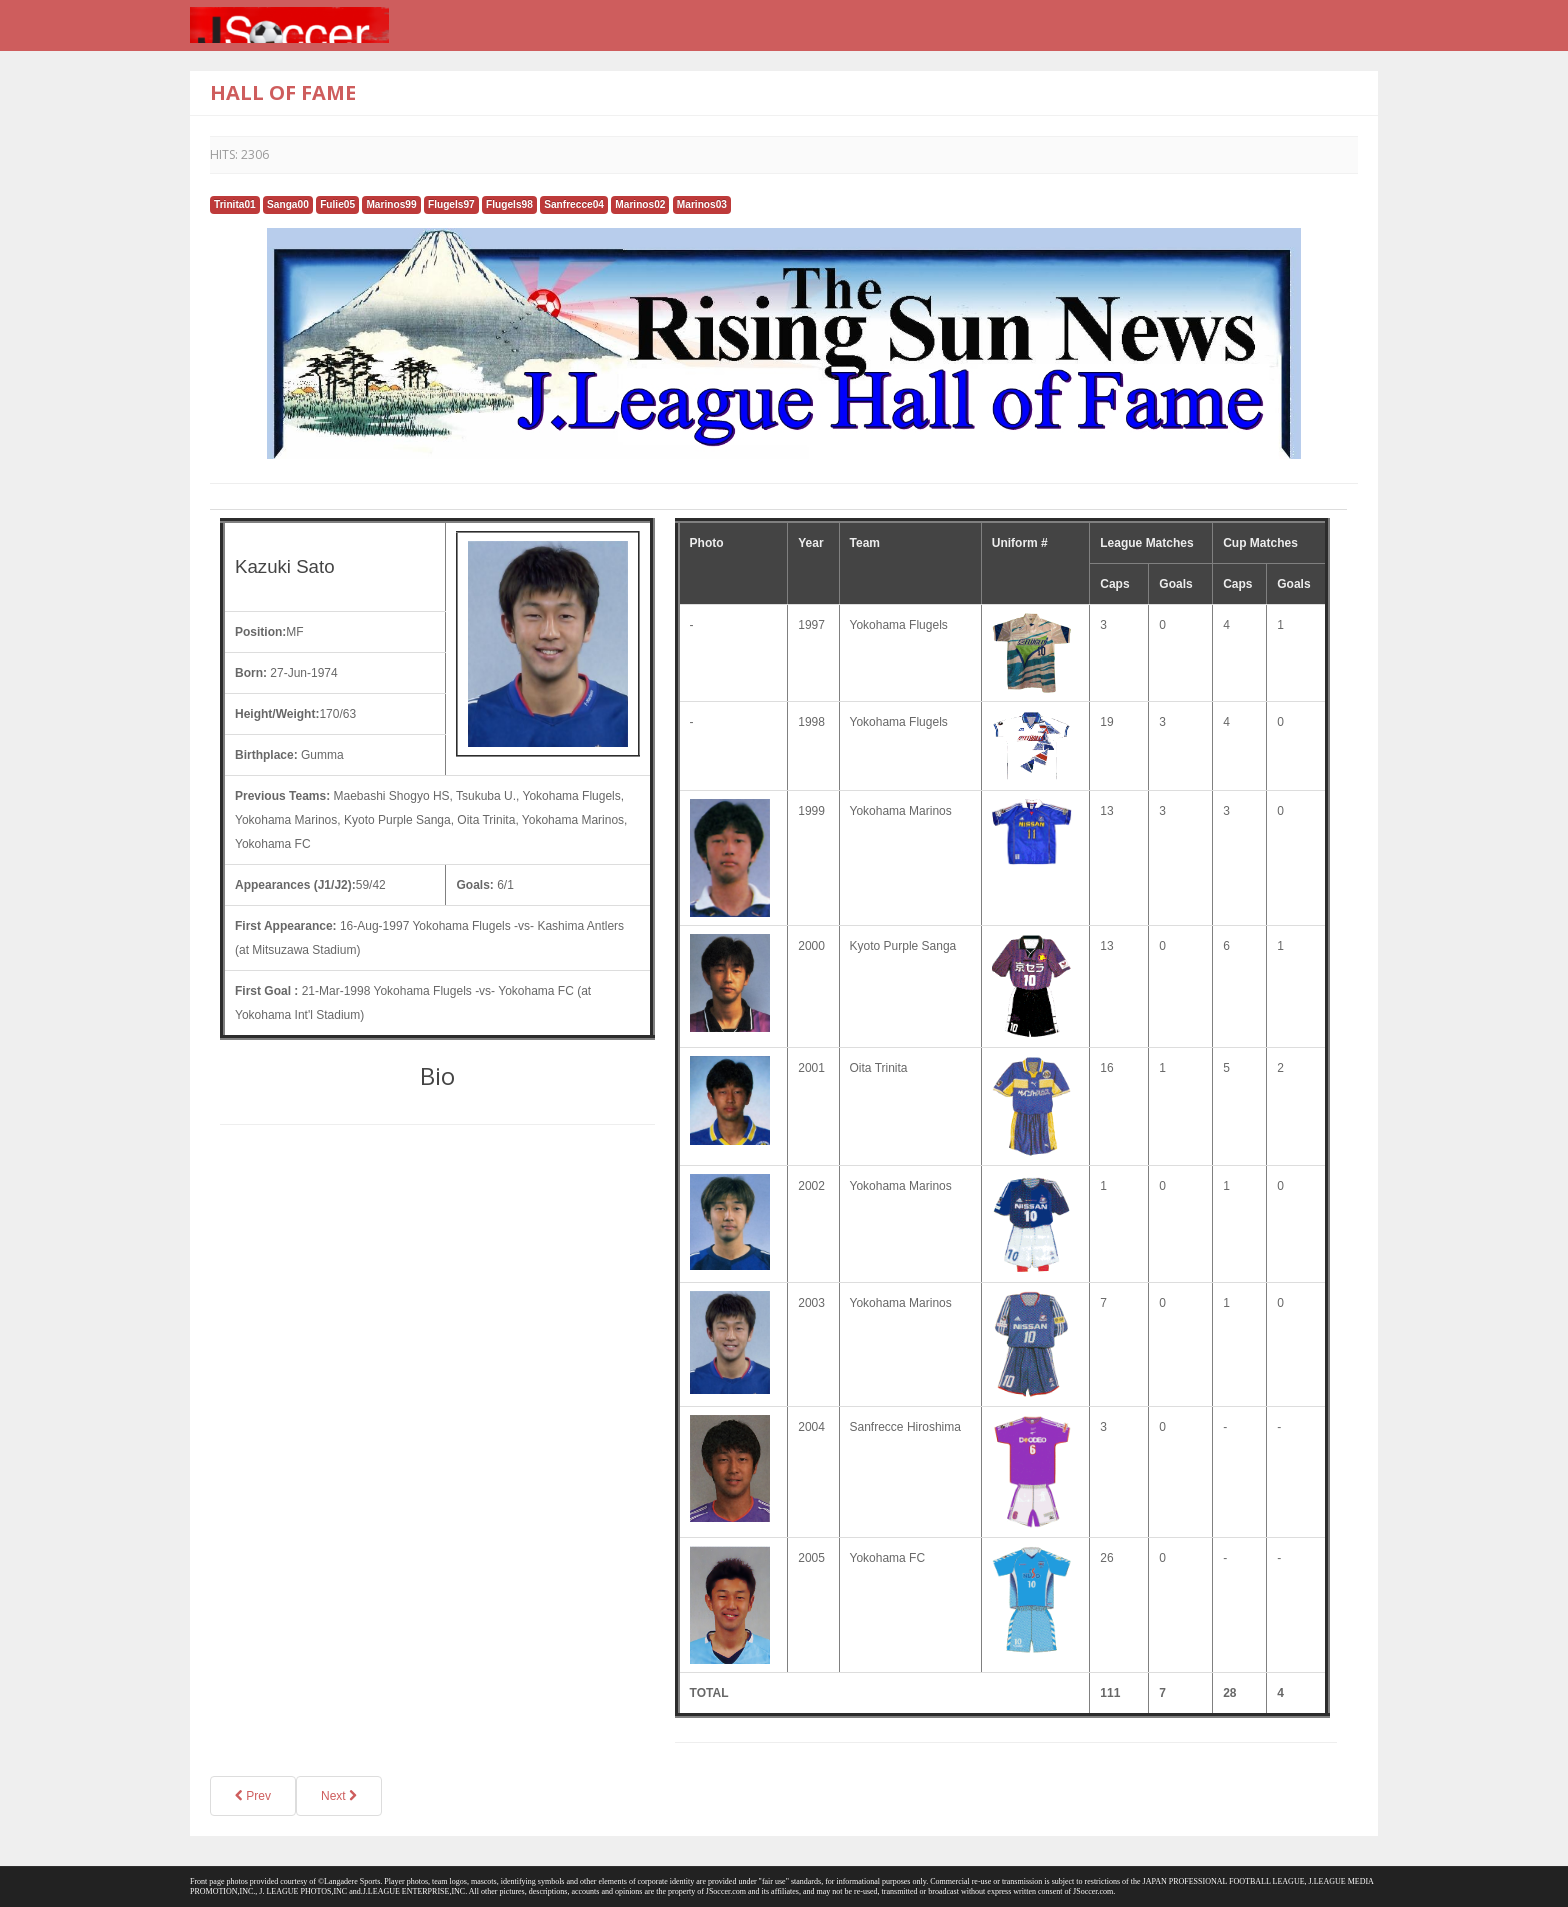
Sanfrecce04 (574, 204)
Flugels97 (451, 204)
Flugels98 (509, 204)
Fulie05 (337, 204)
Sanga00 (288, 204)
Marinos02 (640, 204)
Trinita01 (235, 204)
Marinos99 (391, 204)
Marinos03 (702, 204)
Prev (253, 1796)
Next (339, 1796)
